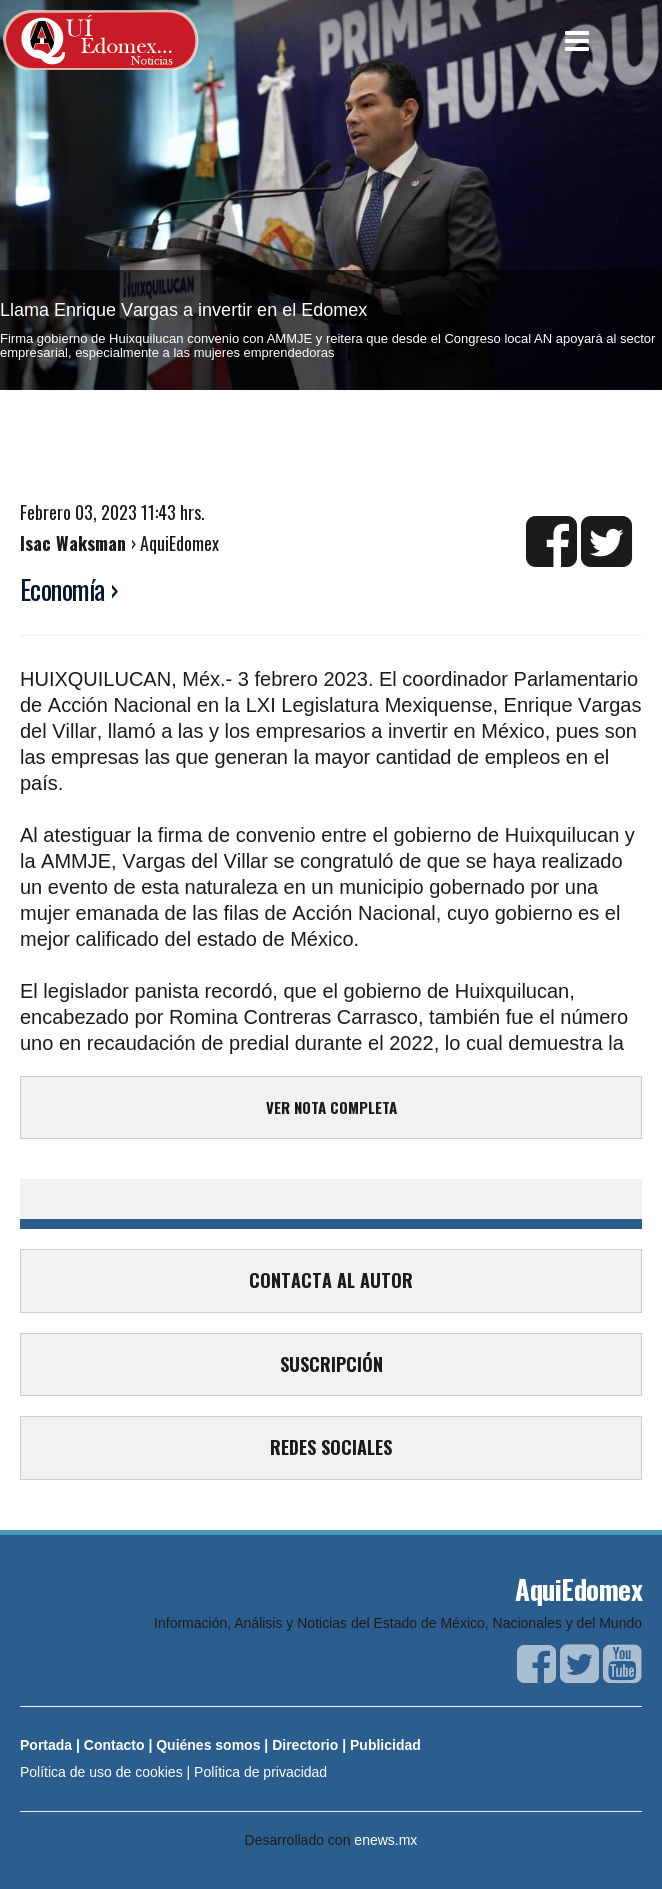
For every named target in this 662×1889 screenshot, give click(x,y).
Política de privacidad (260, 1772)
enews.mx (385, 1840)
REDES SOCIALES (331, 1447)
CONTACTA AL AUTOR (331, 1280)
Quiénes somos (208, 1745)
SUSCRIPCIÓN (331, 1364)
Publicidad (385, 1745)
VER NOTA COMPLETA (331, 1107)
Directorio (305, 1745)
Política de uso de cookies (101, 1772)
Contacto (114, 1745)
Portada (46, 1745)
